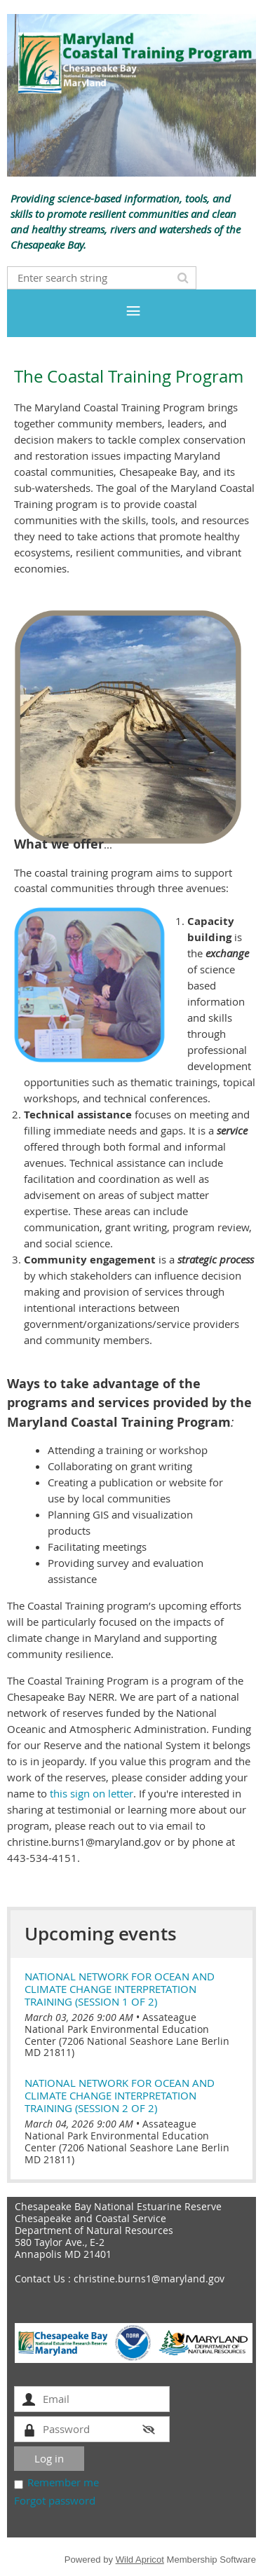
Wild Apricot (140, 2559)
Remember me (63, 2482)
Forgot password (54, 2500)
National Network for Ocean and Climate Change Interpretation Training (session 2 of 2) (120, 2095)
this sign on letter (91, 1793)
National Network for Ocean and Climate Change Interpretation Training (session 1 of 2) (120, 1988)
